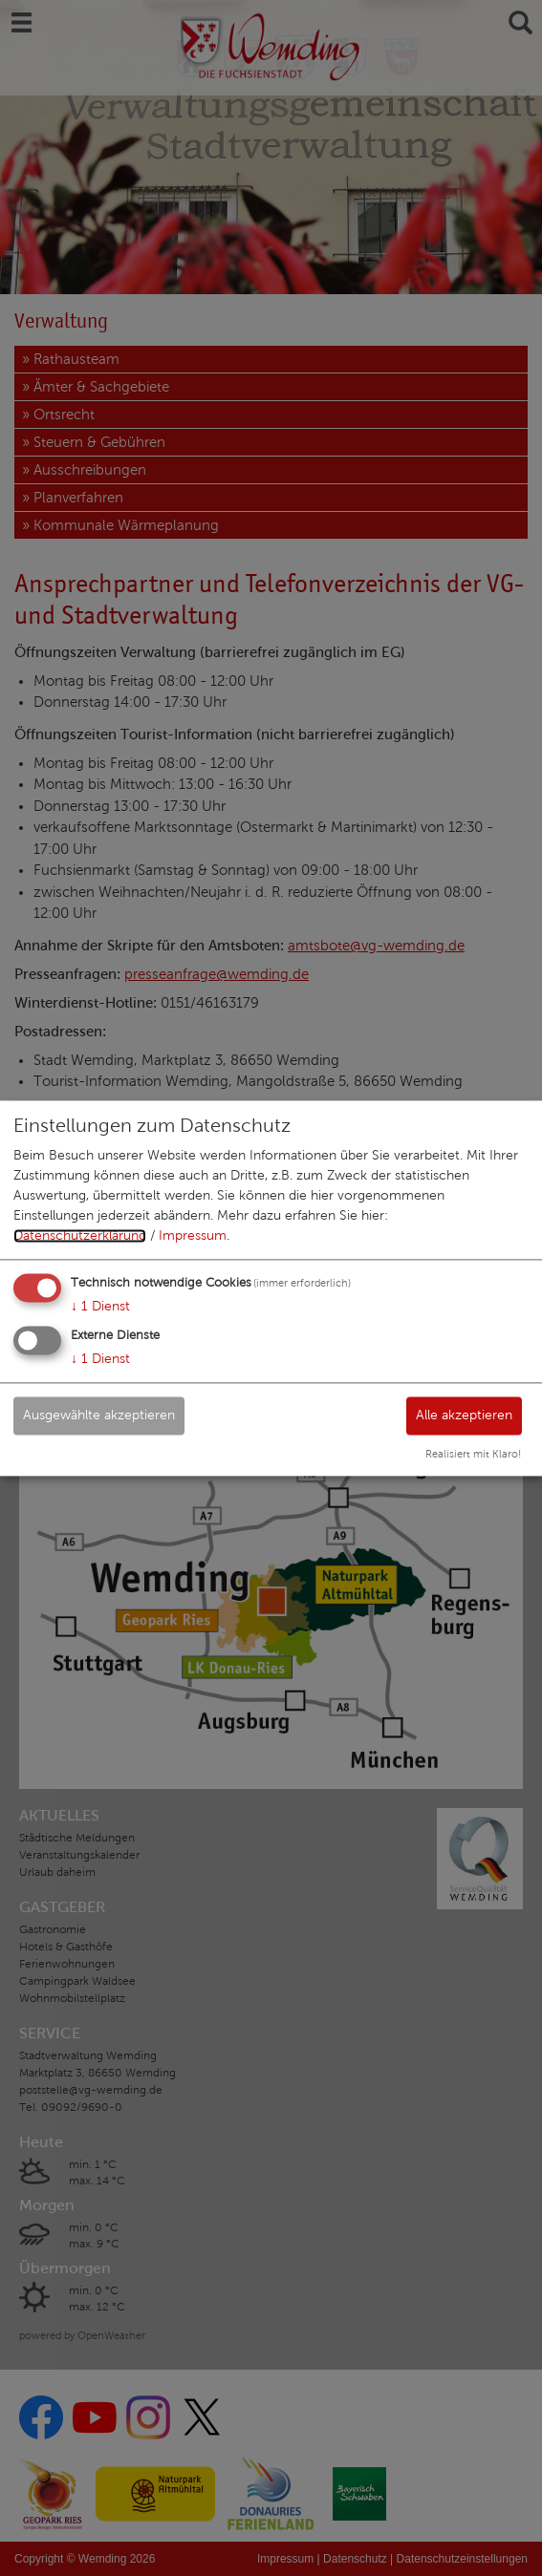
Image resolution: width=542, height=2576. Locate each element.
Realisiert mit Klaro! (473, 1453)
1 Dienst (100, 1307)
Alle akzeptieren (464, 1415)
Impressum (193, 1236)
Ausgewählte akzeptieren (99, 1415)
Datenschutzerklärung (79, 1236)
